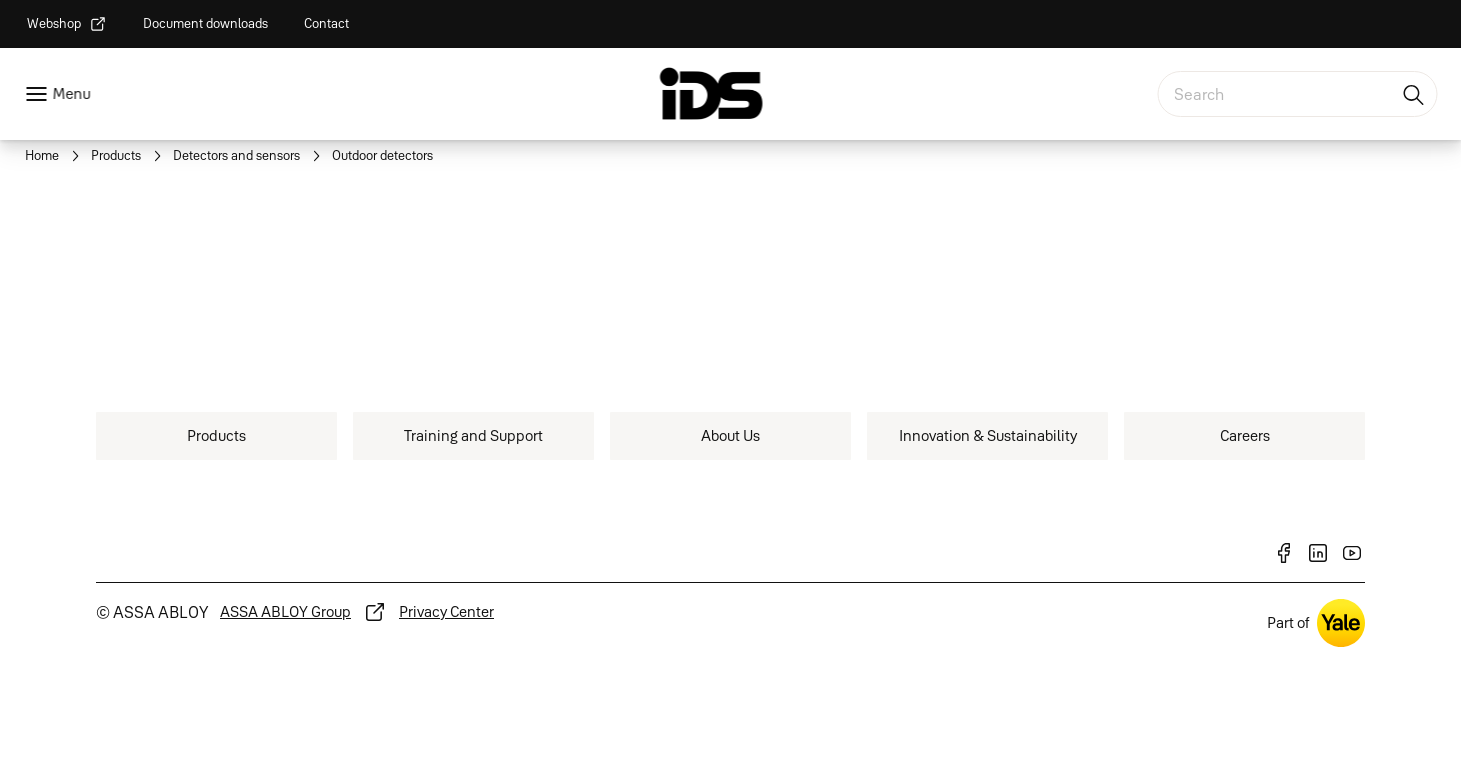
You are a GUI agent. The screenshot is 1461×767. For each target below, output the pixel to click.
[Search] (1414, 94)
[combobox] (1297, 94)
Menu (71, 93)
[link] (67, 24)
